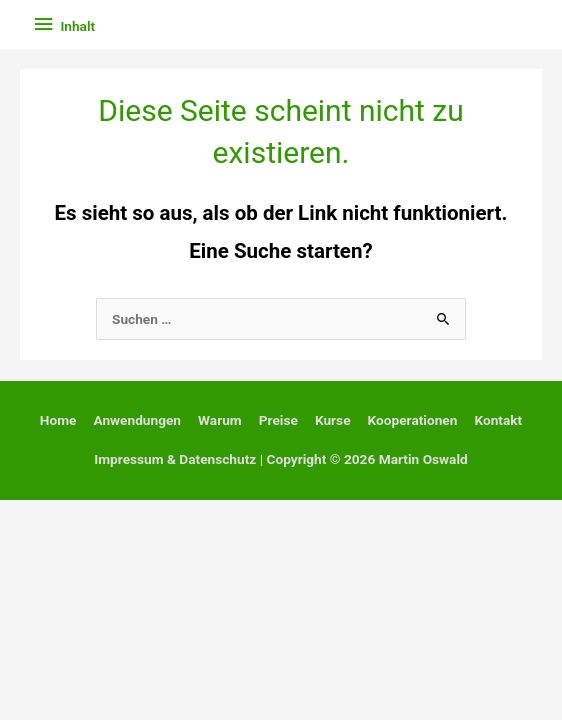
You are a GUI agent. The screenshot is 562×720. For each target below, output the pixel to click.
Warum (220, 420)
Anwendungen (137, 420)
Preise (278, 420)
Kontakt (498, 420)
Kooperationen (413, 420)
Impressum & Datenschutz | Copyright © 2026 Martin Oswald (281, 459)
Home (58, 420)
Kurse (333, 420)
